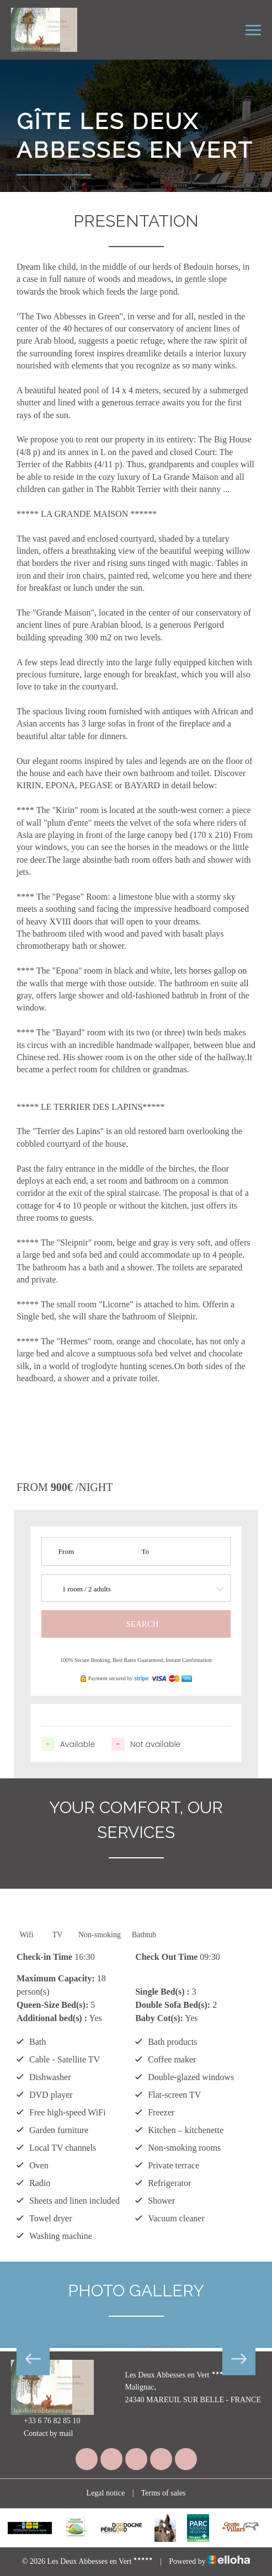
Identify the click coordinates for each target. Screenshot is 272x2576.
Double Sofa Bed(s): (172, 2005)
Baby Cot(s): (159, 2018)
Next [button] (238, 2358)
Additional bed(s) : (52, 2018)
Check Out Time (166, 1957)
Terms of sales (163, 2493)
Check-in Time (44, 1957)
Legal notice (106, 2493)
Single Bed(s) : (162, 1991)
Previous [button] (33, 2358)
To (145, 1551)
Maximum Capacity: (56, 1978)
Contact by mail (42, 2434)
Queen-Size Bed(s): (52, 2005)
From (66, 1551)
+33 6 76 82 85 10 (45, 2422)
